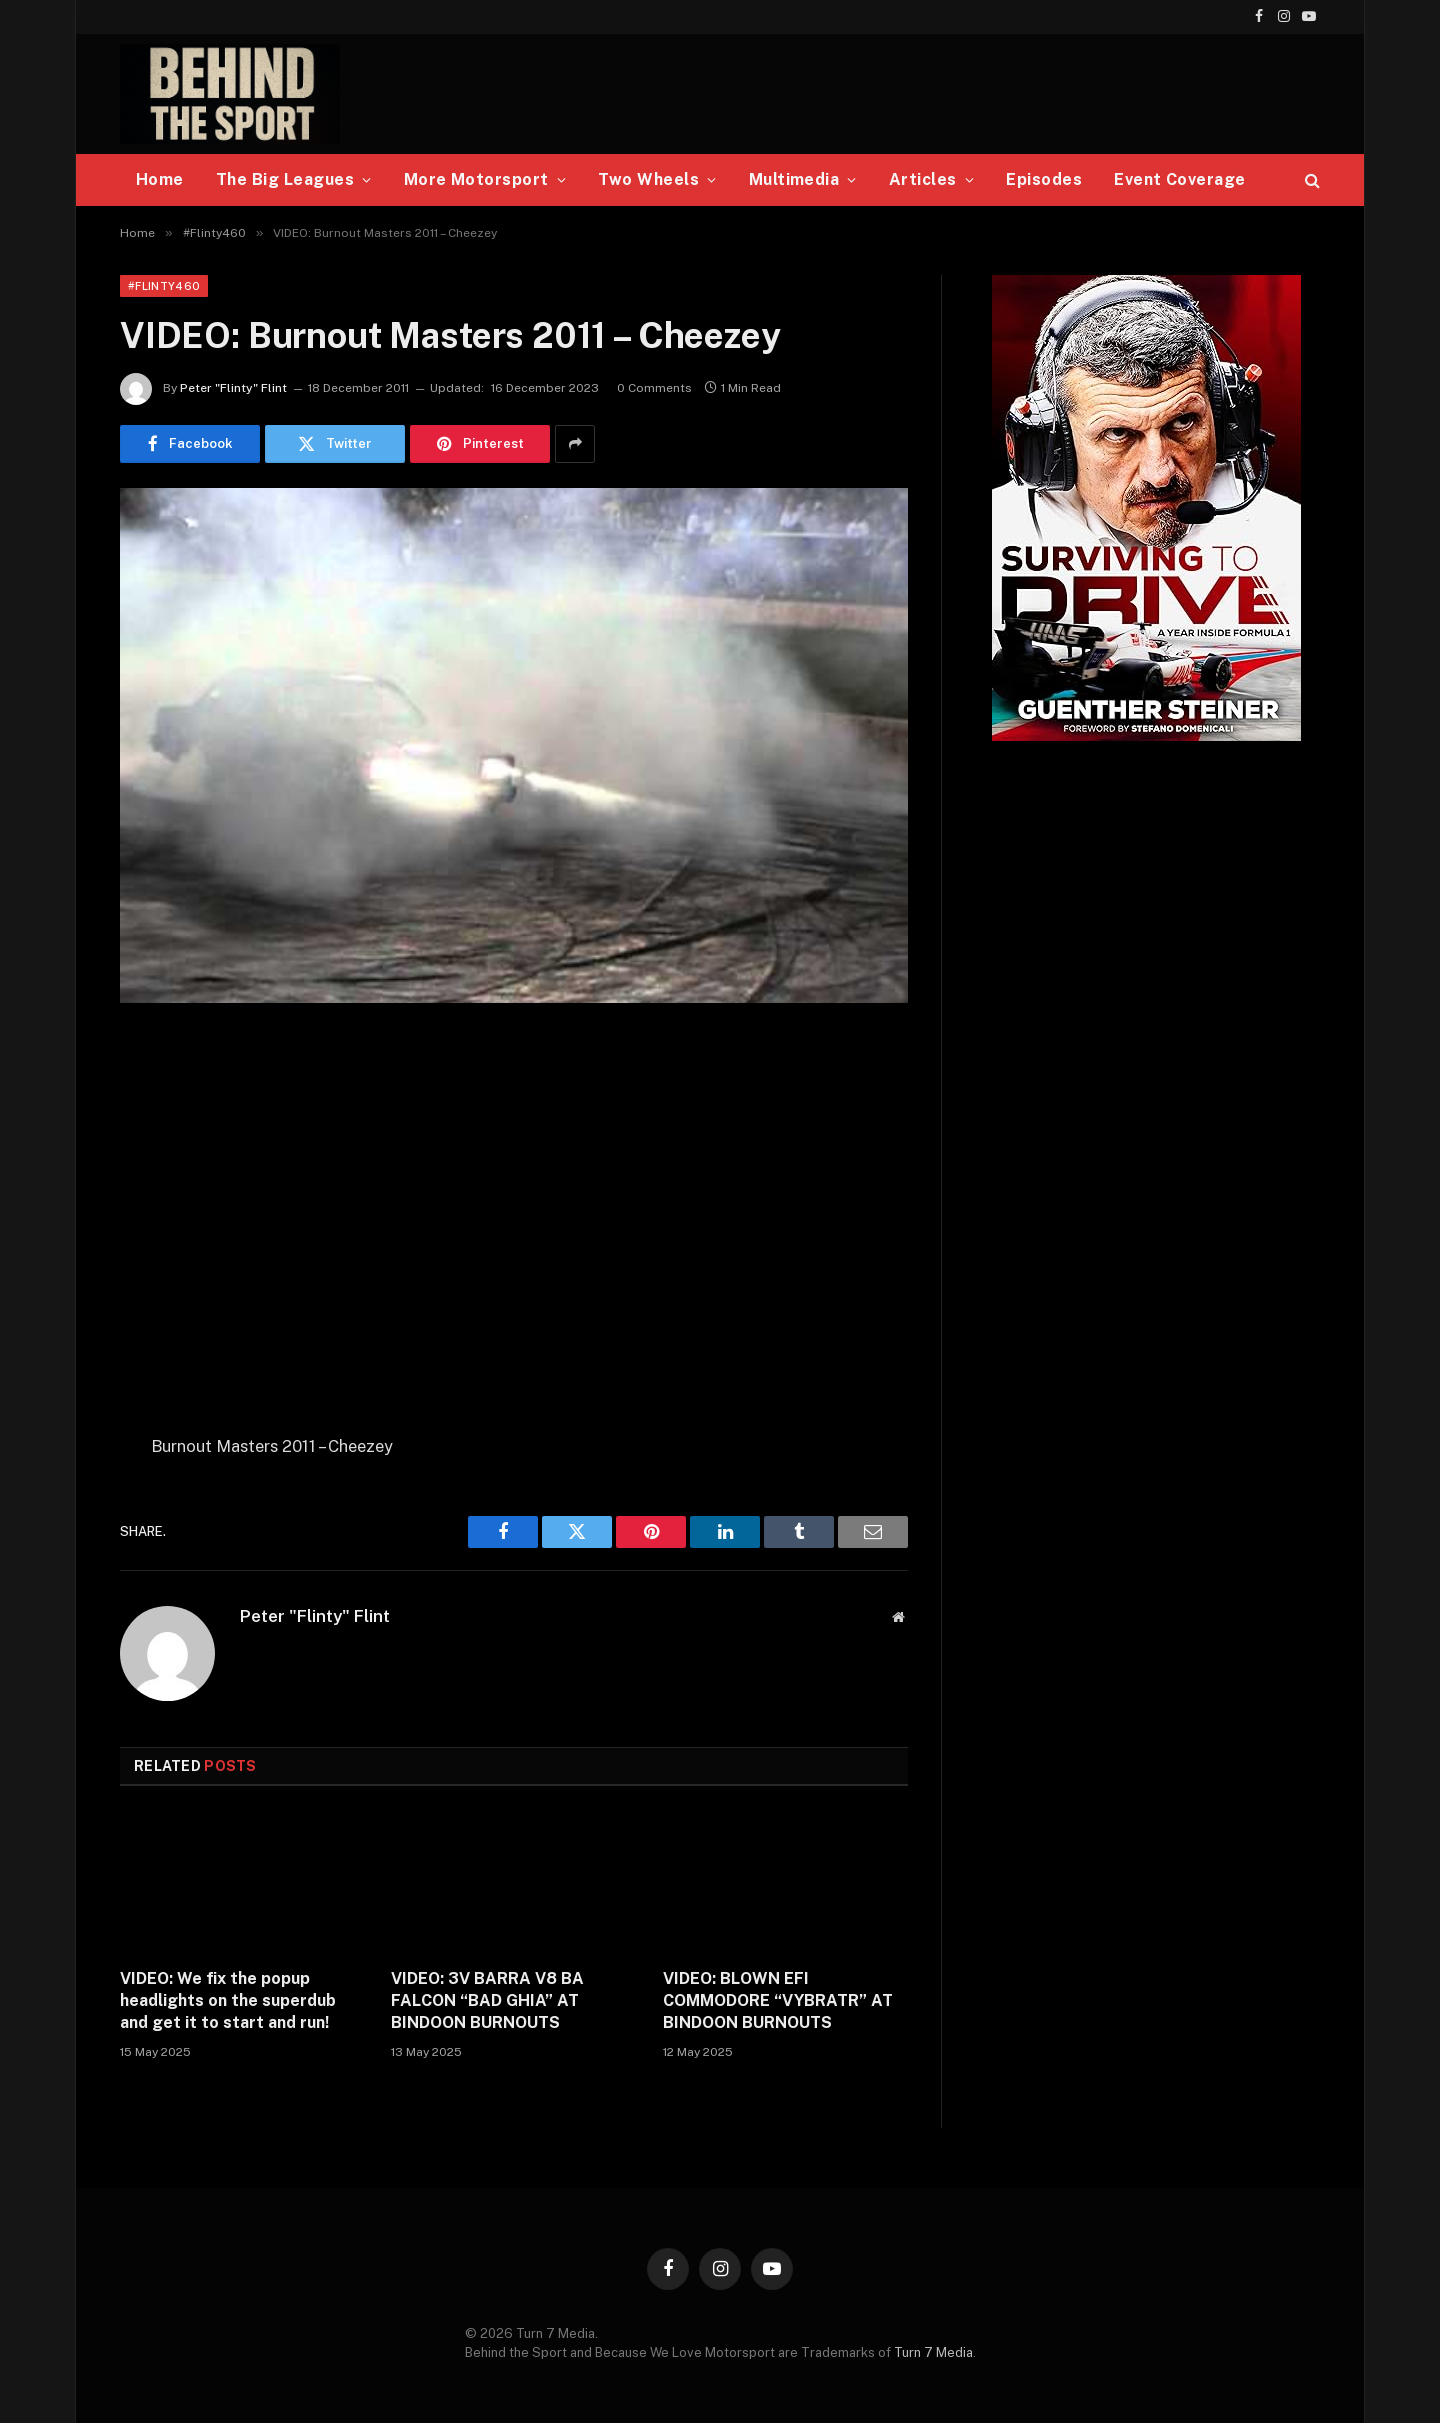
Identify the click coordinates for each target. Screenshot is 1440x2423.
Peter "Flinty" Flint (233, 388)
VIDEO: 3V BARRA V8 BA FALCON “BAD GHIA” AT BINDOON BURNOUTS (487, 2000)
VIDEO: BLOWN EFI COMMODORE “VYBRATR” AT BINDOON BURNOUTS (778, 2000)
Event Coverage (1180, 179)
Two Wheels (648, 179)
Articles (923, 179)
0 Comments (654, 388)
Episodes (1044, 179)
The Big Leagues (285, 179)
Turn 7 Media (933, 2352)
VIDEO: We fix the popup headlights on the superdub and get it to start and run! (228, 2000)
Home (160, 179)
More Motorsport (476, 179)
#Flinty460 (164, 286)
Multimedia (794, 179)
